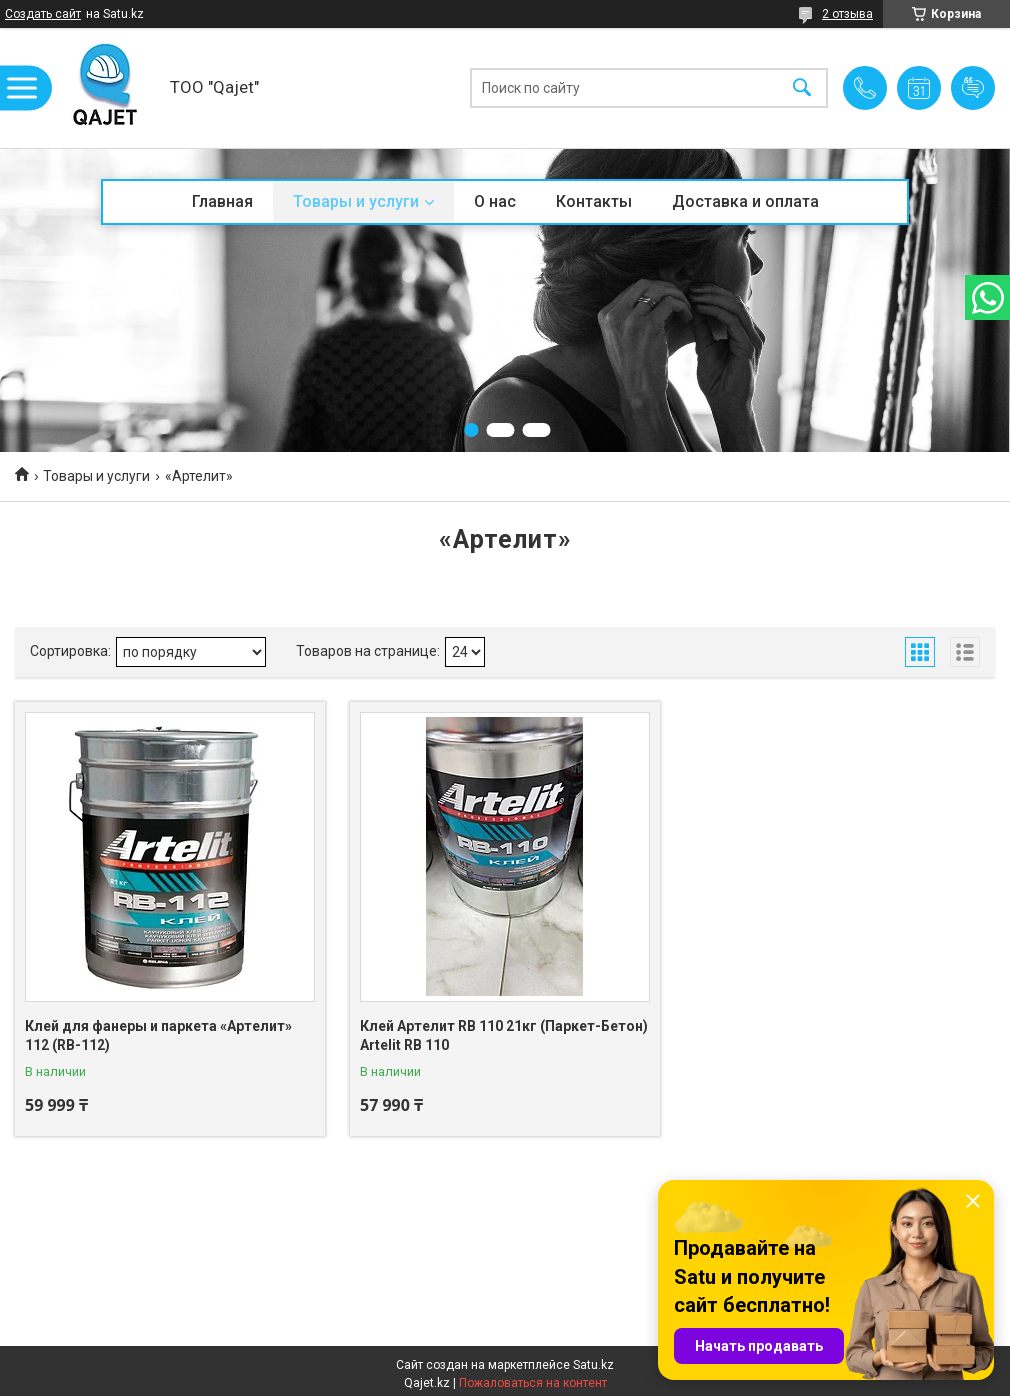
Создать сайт (43, 14)
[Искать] (802, 88)
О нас (495, 201)
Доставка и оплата (745, 201)
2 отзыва (847, 14)
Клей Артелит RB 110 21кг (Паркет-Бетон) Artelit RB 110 (504, 1036)
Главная (222, 201)
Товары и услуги (356, 201)
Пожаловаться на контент (533, 1383)
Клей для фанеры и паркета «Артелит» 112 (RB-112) (158, 1036)
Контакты (594, 201)
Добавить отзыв (973, 88)
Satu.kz (593, 1365)
